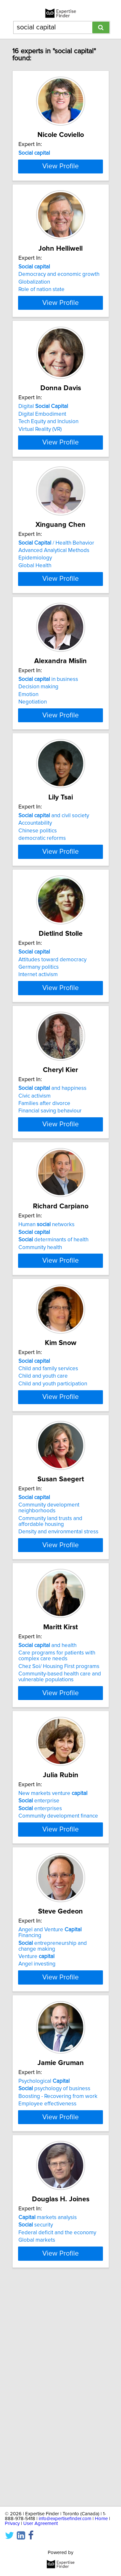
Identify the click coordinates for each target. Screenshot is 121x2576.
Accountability (35, 918)
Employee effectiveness (47, 2300)
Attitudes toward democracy (52, 1069)
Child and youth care (43, 1532)
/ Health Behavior (56, 607)
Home (101, 2518)
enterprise (38, 1978)
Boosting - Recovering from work (57, 2292)
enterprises (40, 1986)
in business (48, 759)
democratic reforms (42, 933)
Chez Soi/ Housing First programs (58, 1840)
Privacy (12, 2523)
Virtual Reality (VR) (40, 482)
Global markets (36, 2448)
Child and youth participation (52, 1539)
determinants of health (53, 1380)
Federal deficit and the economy (57, 2441)
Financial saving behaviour (50, 1236)
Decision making (38, 766)
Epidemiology (35, 623)
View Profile (60, 200)
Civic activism (34, 1221)
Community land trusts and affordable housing (50, 1692)
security (35, 2433)
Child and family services (48, 1524)
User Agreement (40, 2523)
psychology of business (54, 2285)
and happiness (52, 1213)
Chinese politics (37, 926)
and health (47, 1819)
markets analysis (47, 2425)
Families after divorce (44, 1229)
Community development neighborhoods (48, 1678)
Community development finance (58, 1994)
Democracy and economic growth (58, 312)
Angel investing (36, 2157)
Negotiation (32, 782)
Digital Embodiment (42, 467)
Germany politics (38, 1077)
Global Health (34, 630)
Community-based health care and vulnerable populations (59, 1851)
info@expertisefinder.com (65, 2518)
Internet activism (38, 1085)
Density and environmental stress (58, 1702)
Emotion (28, 774)
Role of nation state (41, 327)
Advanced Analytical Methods (53, 615)
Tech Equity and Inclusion (48, 474)
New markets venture (52, 1971)
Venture (36, 2149)
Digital (43, 459)
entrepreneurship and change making (52, 2138)
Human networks (46, 1365)
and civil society (53, 910)
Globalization (34, 320)
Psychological (44, 2277)
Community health (40, 1388)
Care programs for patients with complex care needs (56, 1830)
